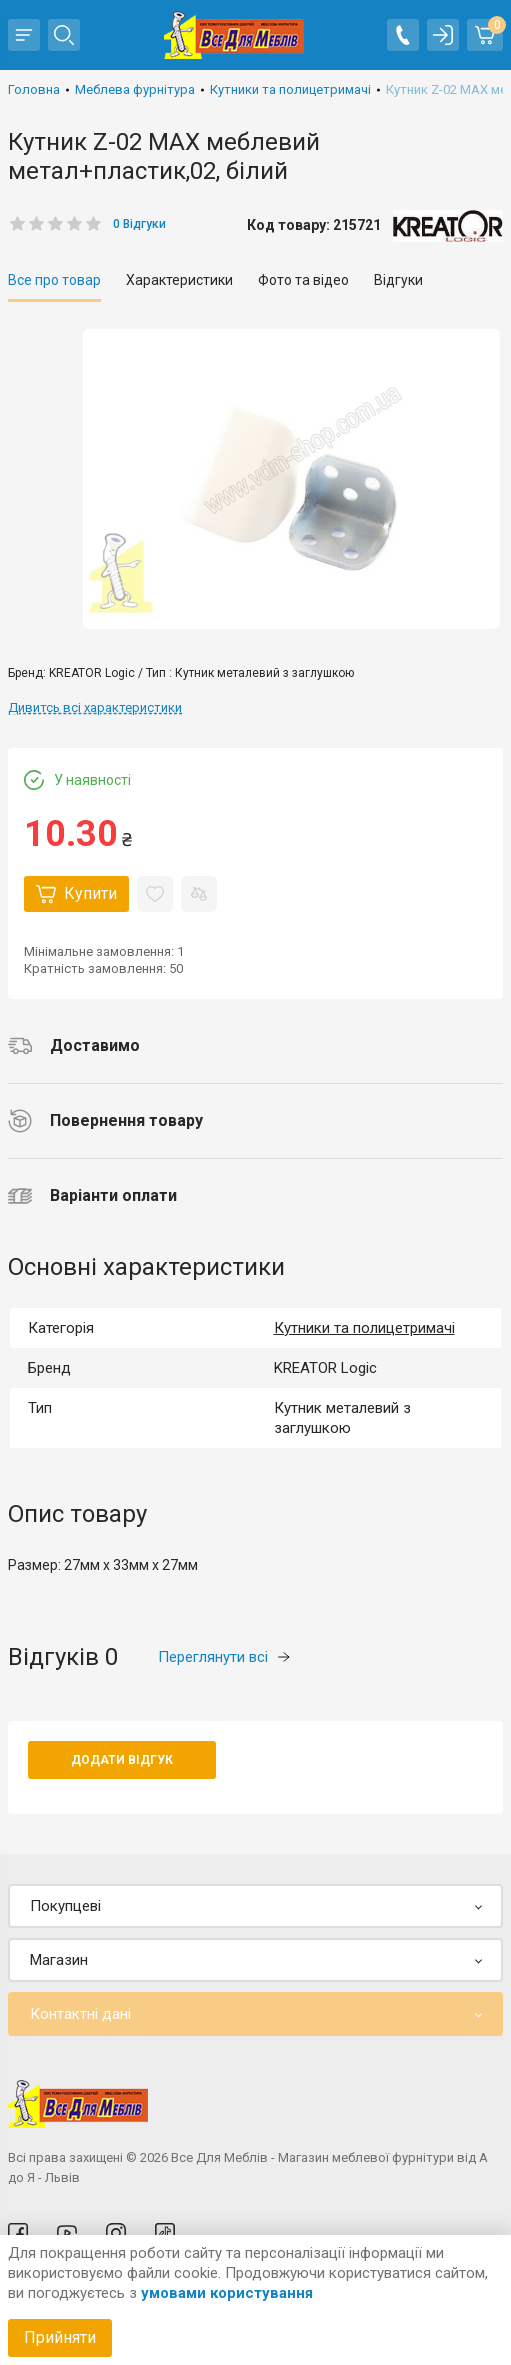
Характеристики (179, 280)
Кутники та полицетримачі (364, 1328)
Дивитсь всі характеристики (95, 707)
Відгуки (398, 280)
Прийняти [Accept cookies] (60, 2337)
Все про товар (54, 280)
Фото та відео (303, 280)
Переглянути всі (224, 1657)
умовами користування (227, 2293)
